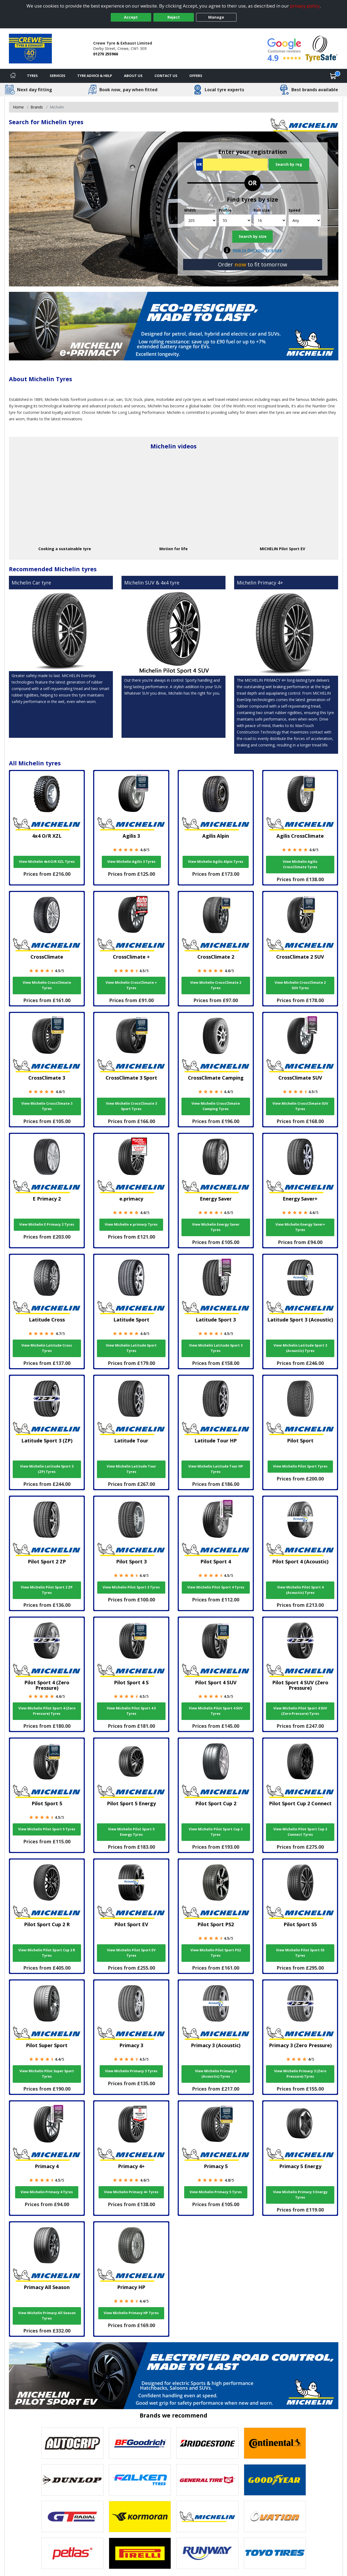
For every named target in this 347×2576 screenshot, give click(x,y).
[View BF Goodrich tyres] (140, 2443)
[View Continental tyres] (275, 2443)
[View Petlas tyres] (72, 2553)
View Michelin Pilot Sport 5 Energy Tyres (131, 1832)
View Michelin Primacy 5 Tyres (216, 2192)
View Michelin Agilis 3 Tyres (131, 861)
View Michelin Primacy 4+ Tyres (131, 2192)
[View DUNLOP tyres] (72, 2480)
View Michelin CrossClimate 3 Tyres (46, 1106)
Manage (216, 17)
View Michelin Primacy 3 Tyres (131, 2071)
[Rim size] (270, 220)
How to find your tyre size (257, 250)
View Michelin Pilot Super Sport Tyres (46, 2074)
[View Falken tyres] (140, 2480)
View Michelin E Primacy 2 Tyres (46, 1224)
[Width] (200, 220)
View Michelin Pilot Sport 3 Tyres (131, 1587)
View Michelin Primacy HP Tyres (131, 2313)
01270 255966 (105, 53)
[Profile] (235, 220)
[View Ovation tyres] (275, 2516)
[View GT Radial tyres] (72, 2516)
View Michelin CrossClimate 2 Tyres (215, 985)
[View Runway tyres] (207, 2553)
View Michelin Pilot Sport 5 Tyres (46, 1829)
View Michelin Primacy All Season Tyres (47, 2316)
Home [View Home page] (18, 107)
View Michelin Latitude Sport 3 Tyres (215, 1348)
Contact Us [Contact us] (165, 75)
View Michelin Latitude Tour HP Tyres (215, 1469)
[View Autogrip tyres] (72, 2443)
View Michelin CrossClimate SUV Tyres (300, 1106)
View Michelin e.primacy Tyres (131, 1224)
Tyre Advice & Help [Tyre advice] (94, 75)
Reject (173, 17)
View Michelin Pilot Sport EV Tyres (131, 1953)
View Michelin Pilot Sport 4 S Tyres (131, 1711)
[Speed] (304, 220)
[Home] (13, 76)
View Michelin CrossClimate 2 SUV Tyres (300, 985)
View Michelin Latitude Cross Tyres (46, 1348)
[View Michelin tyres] (207, 2516)
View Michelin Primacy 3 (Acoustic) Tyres (216, 2074)
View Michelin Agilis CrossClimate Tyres (300, 864)
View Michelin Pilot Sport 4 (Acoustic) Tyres (300, 1590)
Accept (131, 17)
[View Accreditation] (321, 48)
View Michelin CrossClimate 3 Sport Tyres (131, 1106)
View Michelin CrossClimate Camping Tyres (215, 1106)
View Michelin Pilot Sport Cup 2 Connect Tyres (300, 1832)
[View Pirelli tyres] (140, 2553)
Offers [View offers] (195, 75)
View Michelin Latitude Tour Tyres (131, 1469)
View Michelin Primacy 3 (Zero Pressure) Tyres (300, 2074)
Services (57, 75)
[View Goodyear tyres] (275, 2480)
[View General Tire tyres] (207, 2480)
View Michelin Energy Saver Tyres (216, 1227)
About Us (133, 75)
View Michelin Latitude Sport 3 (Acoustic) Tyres (300, 1348)
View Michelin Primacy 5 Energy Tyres (300, 2195)
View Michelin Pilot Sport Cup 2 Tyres (215, 1832)
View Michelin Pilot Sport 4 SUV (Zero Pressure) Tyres (300, 1711)
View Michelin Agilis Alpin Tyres (215, 861)
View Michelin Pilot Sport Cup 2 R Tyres (46, 1953)
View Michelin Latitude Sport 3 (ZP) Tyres (46, 1469)
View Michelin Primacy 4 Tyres (47, 2192)
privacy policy (305, 6)
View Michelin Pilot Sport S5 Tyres (300, 1953)
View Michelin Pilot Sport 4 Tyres (215, 1587)
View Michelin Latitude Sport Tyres (131, 1348)
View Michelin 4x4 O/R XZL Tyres (47, 861)
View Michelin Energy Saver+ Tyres (300, 1227)
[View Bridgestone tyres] (207, 2443)
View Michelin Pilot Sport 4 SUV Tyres (215, 1711)
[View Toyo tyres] (275, 2553)
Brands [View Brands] (37, 107)
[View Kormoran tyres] (140, 2516)
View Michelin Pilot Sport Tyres (300, 1466)
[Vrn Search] (232, 164)
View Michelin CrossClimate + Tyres (131, 985)
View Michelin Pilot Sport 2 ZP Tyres (47, 1590)
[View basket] (333, 76)
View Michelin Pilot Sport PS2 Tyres (215, 1953)
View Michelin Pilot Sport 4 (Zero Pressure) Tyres (46, 1711)
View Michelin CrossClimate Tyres (47, 985)
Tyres (32, 75)
